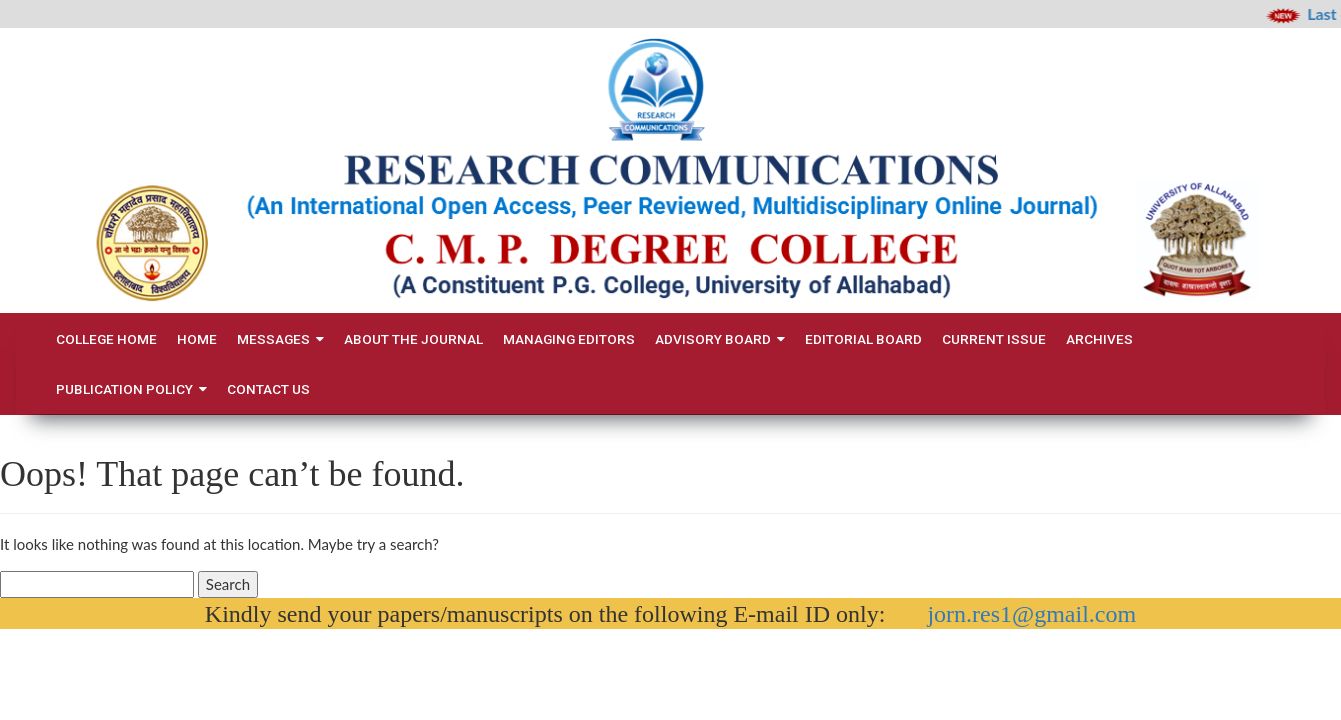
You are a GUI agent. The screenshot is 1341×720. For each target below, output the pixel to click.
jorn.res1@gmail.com (1031, 614)
